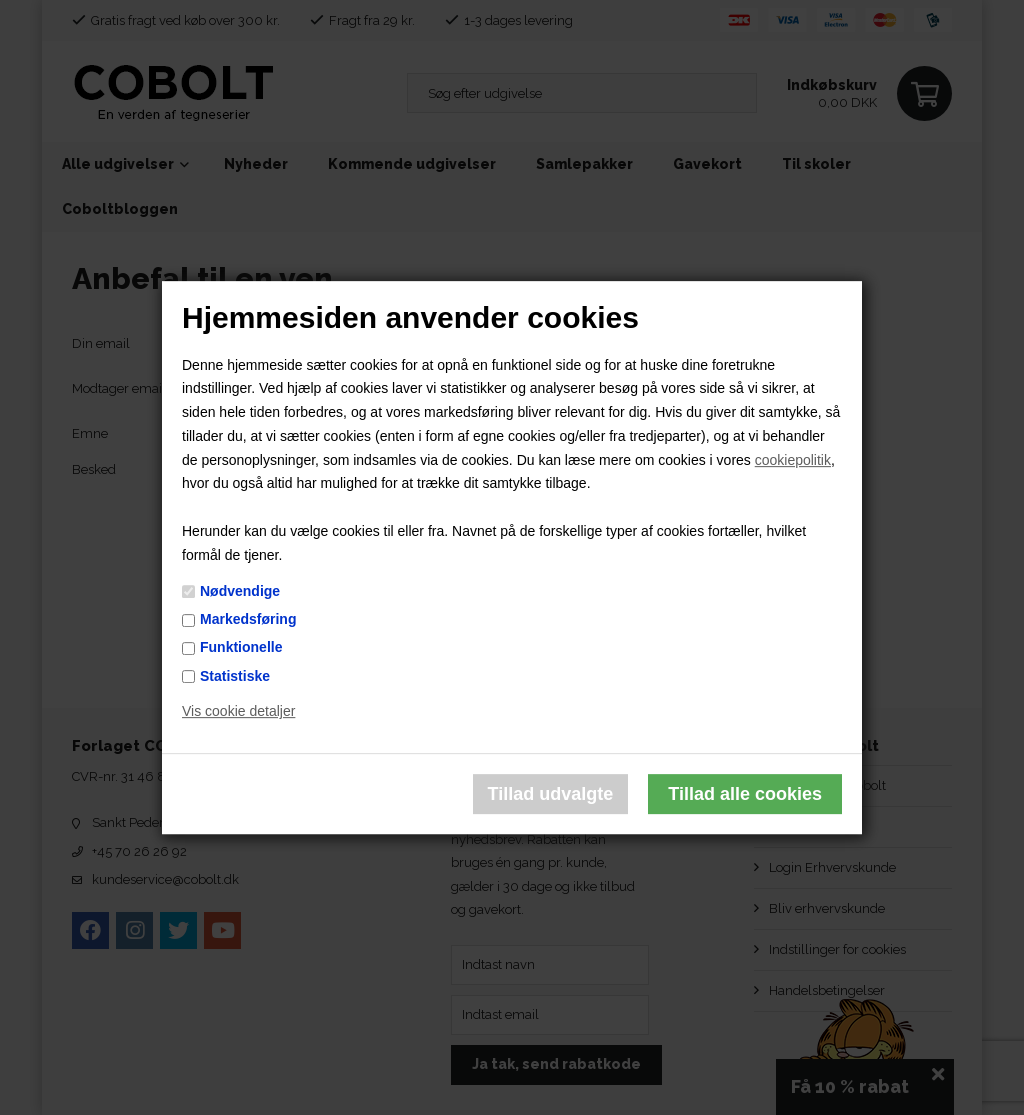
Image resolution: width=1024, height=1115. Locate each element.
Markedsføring (248, 619)
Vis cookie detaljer (238, 712)
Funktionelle (241, 648)
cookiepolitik (793, 460)
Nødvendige (240, 591)
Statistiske (235, 676)
